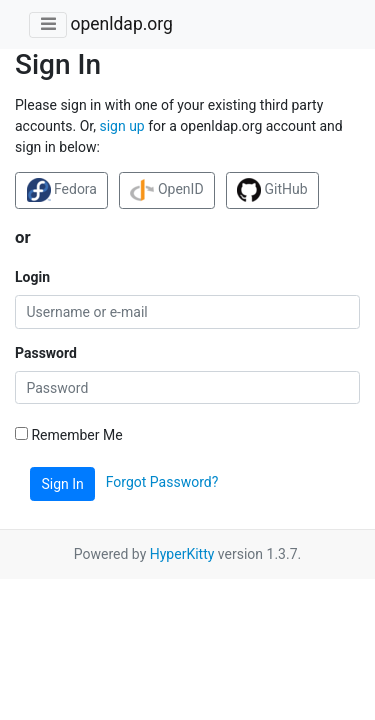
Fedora (62, 190)
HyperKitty (182, 554)
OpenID (166, 190)
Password (46, 353)
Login (32, 277)
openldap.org (121, 24)
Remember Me (69, 435)
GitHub (272, 190)
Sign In (63, 484)
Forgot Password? (162, 483)
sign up (121, 126)
